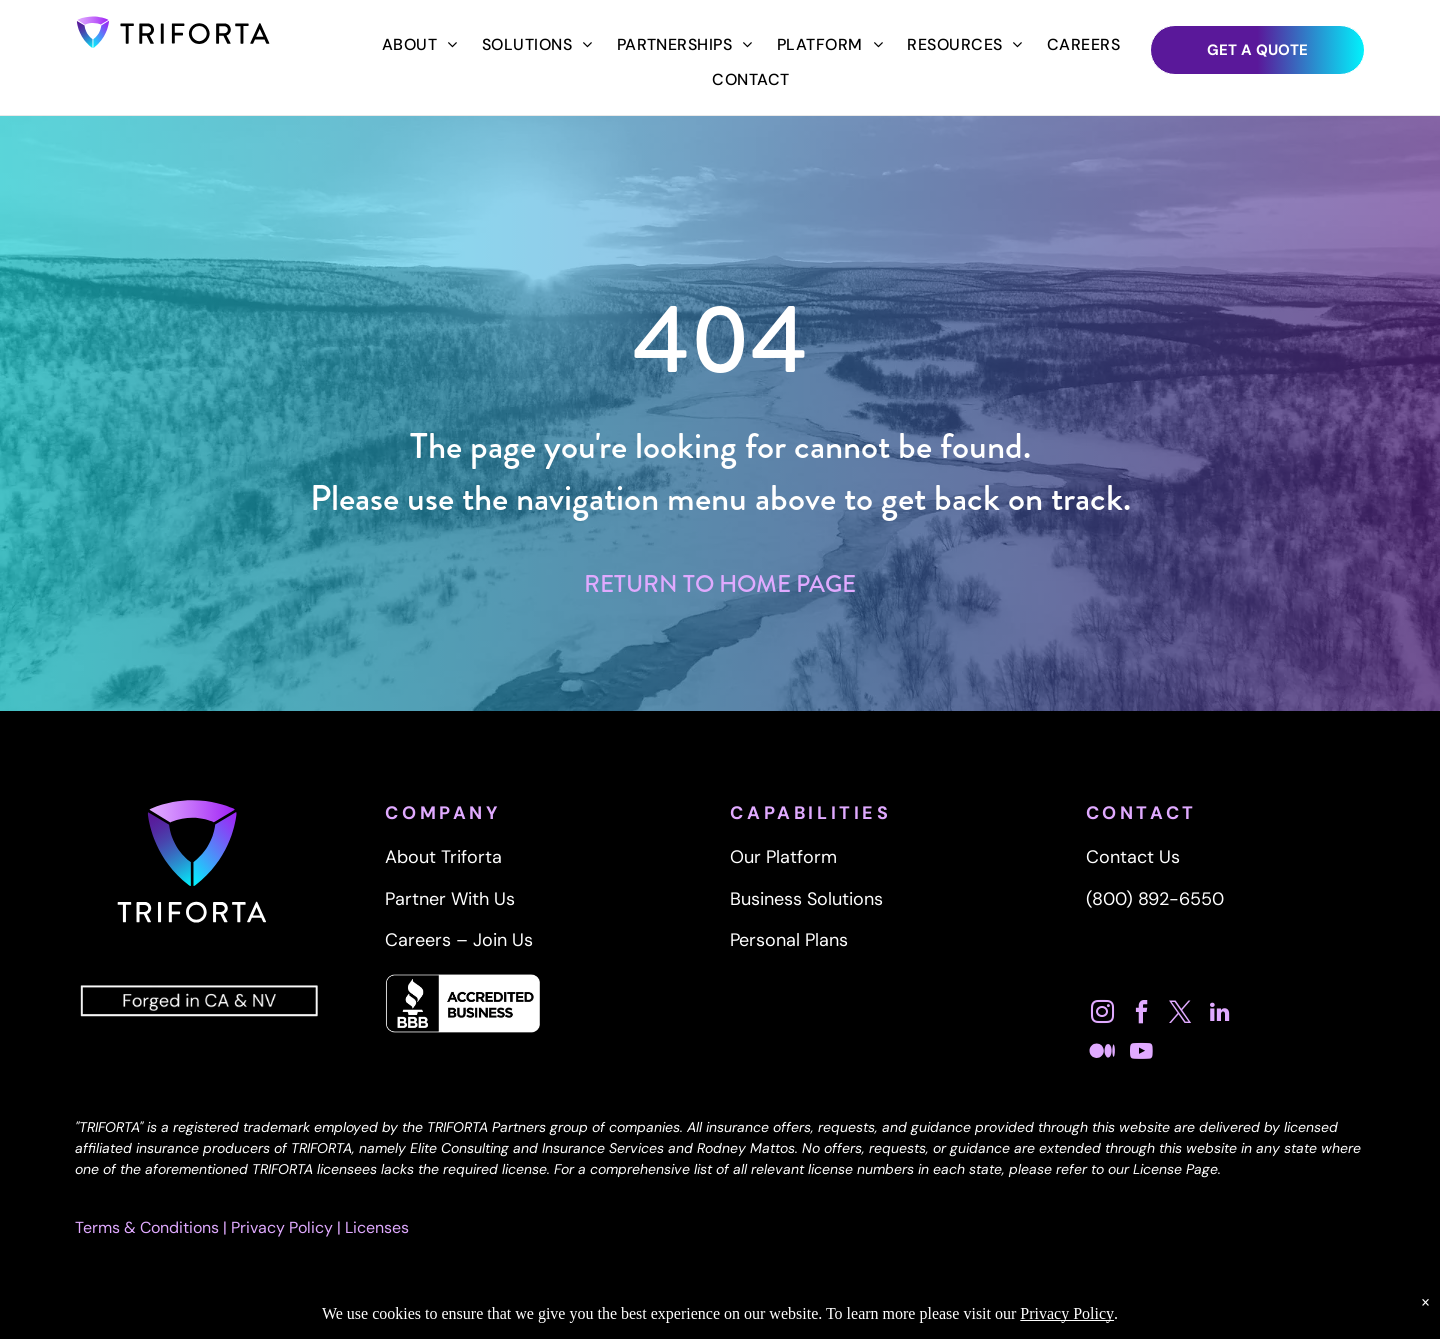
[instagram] (1103, 1014)
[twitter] (1181, 1014)
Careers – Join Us (459, 940)
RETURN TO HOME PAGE (720, 584)
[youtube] (1142, 1053)
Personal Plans (789, 940)
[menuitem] (420, 45)
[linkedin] (1220, 1014)
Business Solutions (806, 899)
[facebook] (1142, 1014)
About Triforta (443, 857)
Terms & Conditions (147, 1227)
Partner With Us (450, 899)
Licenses (377, 1227)
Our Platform (783, 857)
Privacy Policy (282, 1227)
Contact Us (1133, 857)
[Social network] (1103, 1053)
